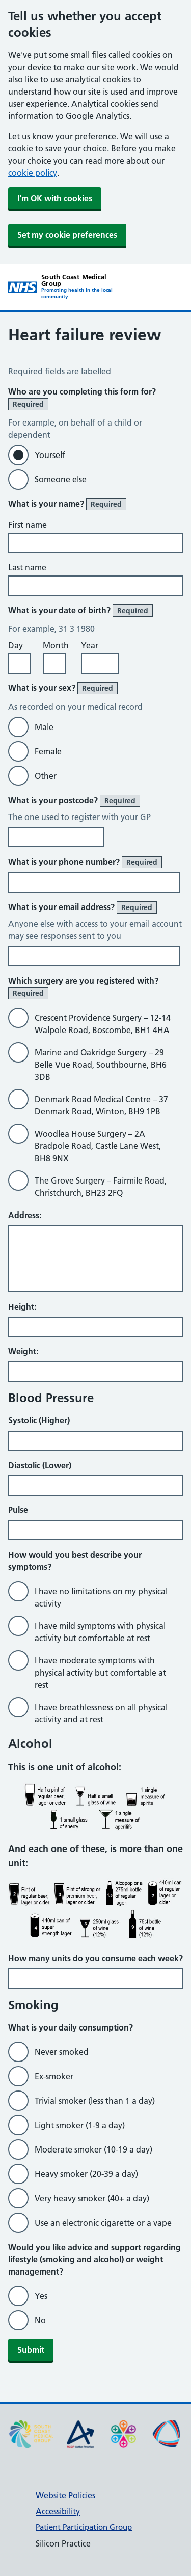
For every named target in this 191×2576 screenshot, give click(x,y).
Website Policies (65, 2495)
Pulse (18, 1510)
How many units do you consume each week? (95, 1958)
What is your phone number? (85, 862)
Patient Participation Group (84, 2527)
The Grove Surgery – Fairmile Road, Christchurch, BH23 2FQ (101, 1186)
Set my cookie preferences (67, 235)
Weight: (23, 1351)
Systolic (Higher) (39, 1420)
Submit (30, 2350)
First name (27, 525)
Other (46, 776)
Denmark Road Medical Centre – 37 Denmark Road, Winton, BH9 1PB (101, 1105)
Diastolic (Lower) (39, 1465)
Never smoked (62, 2052)
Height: (22, 1306)
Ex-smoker (54, 2076)
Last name (27, 567)
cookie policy (32, 173)
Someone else (61, 479)
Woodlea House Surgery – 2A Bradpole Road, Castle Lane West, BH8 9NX (98, 1146)
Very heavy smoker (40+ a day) (92, 2198)
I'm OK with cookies (54, 198)
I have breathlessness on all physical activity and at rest (101, 1713)
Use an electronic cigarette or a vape (103, 2223)
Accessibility (58, 2511)
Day (15, 645)
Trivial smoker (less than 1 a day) (95, 2101)
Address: (24, 1215)
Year (89, 645)
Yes (41, 2296)
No (40, 2320)
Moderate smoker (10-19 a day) (93, 2149)
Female (48, 751)
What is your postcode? (74, 801)
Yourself (50, 455)
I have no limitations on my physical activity (101, 1597)
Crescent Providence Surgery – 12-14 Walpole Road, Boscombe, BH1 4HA (103, 1024)
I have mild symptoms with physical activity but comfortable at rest (100, 1632)
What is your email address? (82, 907)
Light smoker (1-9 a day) (80, 2125)
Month (56, 645)
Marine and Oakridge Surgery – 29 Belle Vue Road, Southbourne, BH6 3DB (101, 1064)
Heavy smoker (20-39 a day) (86, 2174)
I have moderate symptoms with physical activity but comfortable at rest (100, 1672)
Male (44, 727)
